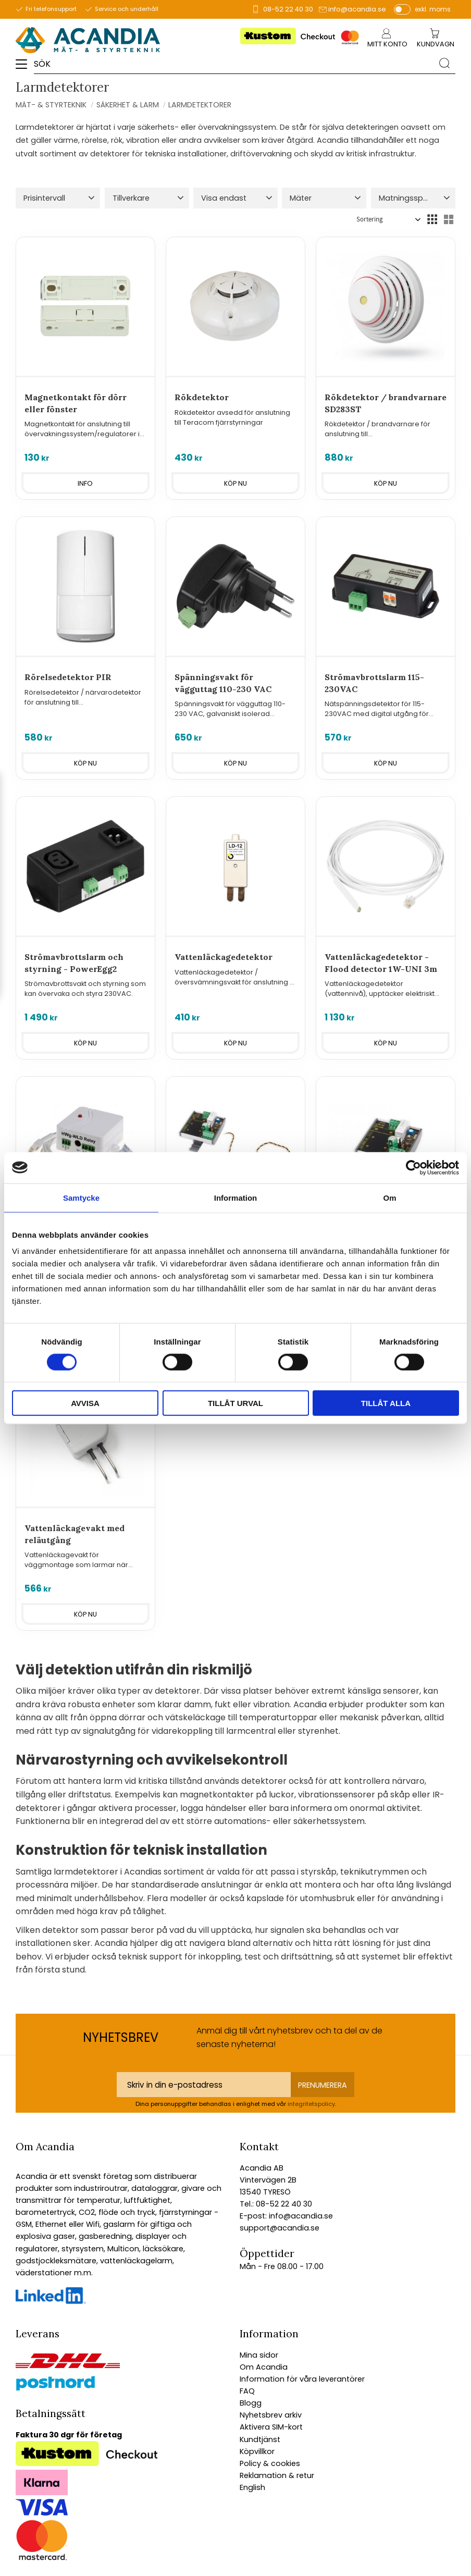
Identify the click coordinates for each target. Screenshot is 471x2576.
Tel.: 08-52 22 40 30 (276, 2204)
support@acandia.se (279, 2228)
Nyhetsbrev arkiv (271, 2415)
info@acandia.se (357, 9)
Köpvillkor (257, 2451)
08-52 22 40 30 (288, 9)
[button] (25, 67)
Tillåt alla (386, 1403)
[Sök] (444, 63)
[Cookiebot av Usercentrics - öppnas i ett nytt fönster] (413, 1167)
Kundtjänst (260, 2439)
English (252, 2487)
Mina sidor (259, 2355)
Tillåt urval (235, 1403)
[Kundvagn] (435, 44)
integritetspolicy (311, 2104)
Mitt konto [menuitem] (387, 44)
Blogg (251, 2403)
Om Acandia (264, 2367)
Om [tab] (389, 1197)
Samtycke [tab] (81, 1197)
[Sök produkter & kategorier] (233, 63)
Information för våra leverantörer (302, 2379)
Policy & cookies (270, 2463)
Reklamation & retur (277, 2475)
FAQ (247, 2391)
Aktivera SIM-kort (271, 2427)
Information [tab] (235, 1197)
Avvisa (85, 1403)
